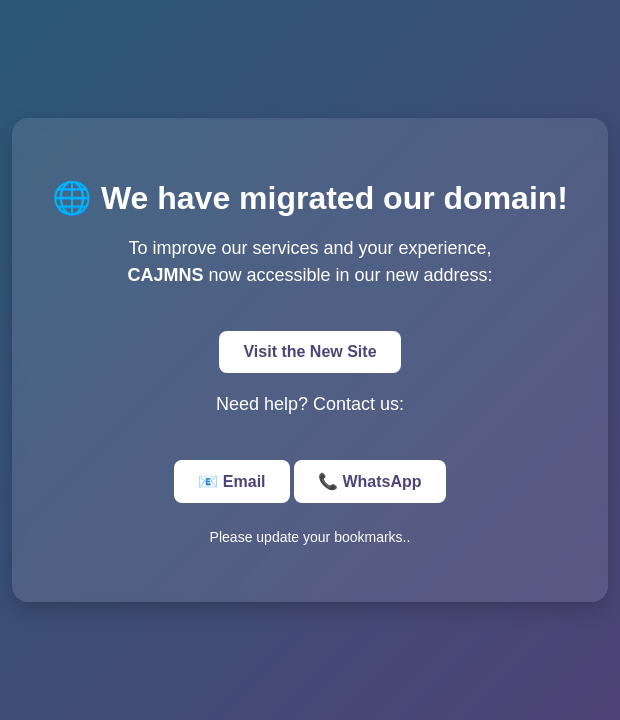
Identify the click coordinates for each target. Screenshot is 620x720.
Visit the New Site (309, 351)
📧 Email (231, 481)
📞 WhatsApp (370, 481)
